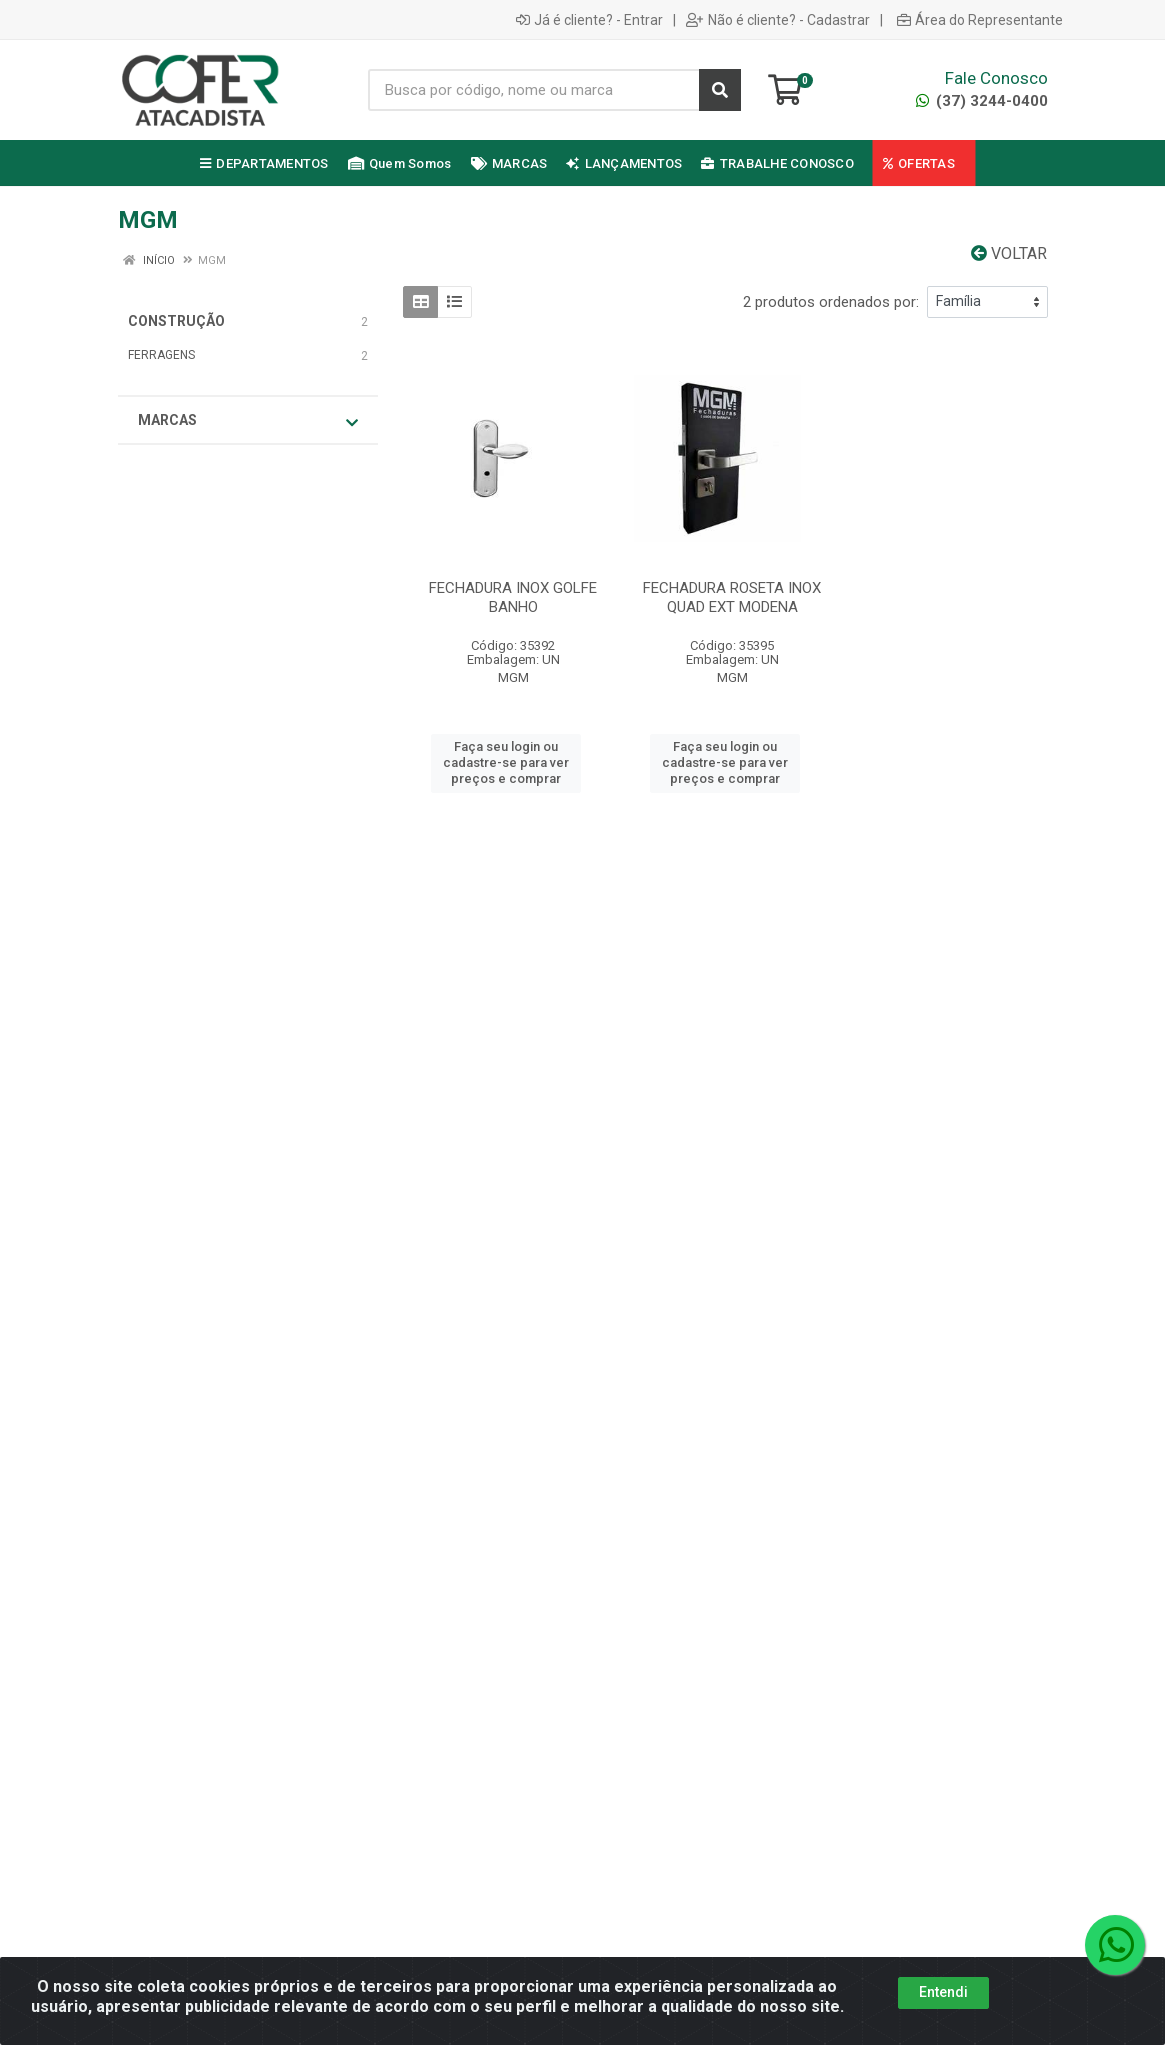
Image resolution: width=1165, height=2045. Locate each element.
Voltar (1009, 253)
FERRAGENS (161, 355)
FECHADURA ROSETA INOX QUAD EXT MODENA (732, 597)
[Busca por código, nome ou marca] (534, 90)
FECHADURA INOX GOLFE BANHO (513, 597)
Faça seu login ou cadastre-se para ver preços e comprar (506, 763)
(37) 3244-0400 (982, 101)
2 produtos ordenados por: (831, 302)
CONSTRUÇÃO (176, 321)
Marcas (248, 421)
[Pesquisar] (720, 90)
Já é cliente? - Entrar (589, 20)
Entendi (943, 1992)
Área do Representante (980, 20)
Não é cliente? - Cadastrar (778, 20)
